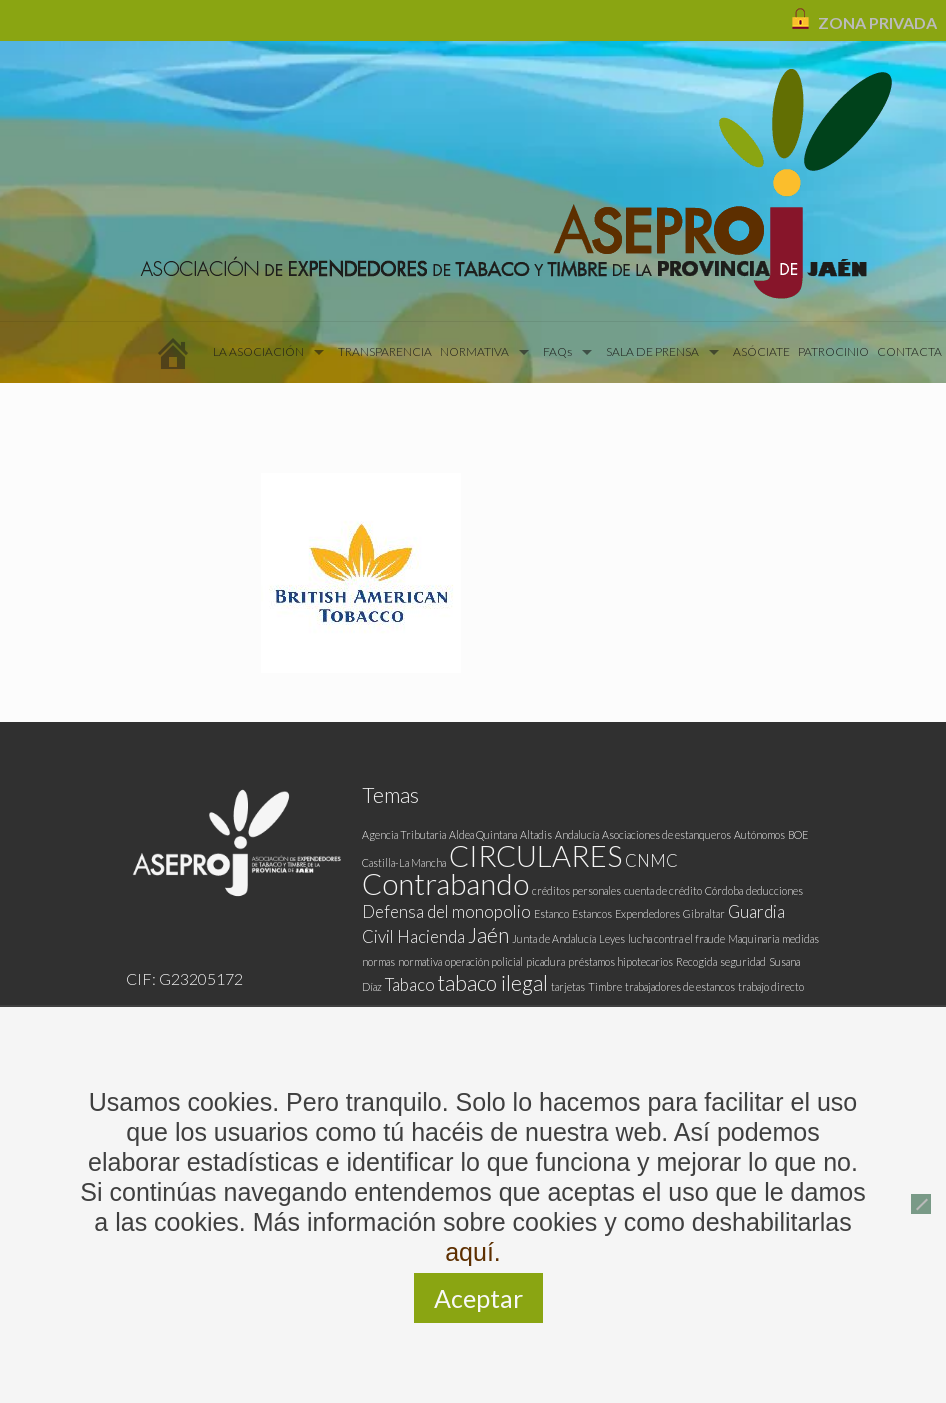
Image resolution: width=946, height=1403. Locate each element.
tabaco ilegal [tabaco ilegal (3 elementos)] (493, 982)
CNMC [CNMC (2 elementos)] (651, 860)
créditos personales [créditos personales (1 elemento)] (576, 890)
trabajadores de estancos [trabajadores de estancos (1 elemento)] (680, 986)
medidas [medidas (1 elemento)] (800, 938)
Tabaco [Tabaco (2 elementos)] (410, 984)
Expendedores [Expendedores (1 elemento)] (647, 913)
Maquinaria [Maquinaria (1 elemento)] (753, 938)
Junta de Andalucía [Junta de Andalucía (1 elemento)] (554, 938)
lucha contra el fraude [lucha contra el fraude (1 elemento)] (676, 938)
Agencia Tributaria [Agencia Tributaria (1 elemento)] (404, 834)
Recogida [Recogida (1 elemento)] (696, 961)
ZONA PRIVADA (877, 22)
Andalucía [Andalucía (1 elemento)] (577, 834)
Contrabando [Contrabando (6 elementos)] (445, 883)
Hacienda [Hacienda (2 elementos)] (431, 936)
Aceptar (478, 1298)
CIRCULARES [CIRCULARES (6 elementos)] (535, 855)
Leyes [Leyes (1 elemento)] (612, 938)
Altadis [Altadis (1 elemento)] (536, 834)
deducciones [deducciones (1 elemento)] (774, 890)
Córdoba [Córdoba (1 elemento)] (724, 890)
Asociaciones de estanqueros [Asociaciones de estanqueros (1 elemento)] (666, 834)
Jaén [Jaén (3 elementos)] (488, 934)
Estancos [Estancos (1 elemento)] (592, 913)
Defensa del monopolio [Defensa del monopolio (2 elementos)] (446, 911)
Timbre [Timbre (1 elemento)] (605, 986)
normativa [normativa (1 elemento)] (420, 961)
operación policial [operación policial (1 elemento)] (484, 961)
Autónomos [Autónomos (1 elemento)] (759, 834)
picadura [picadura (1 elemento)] (545, 961)
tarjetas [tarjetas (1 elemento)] (568, 986)
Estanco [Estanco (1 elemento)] (551, 913)
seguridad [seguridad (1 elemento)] (743, 961)
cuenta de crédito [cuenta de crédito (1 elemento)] (663, 890)
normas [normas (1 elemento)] (378, 961)
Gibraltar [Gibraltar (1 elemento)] (704, 913)
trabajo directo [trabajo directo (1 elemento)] (771, 986)
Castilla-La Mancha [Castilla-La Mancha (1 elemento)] (404, 862)
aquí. (473, 1252)
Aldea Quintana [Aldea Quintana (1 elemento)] (483, 834)
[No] (921, 1204)
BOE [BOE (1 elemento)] (798, 834)
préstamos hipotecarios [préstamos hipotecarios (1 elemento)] (620, 961)
